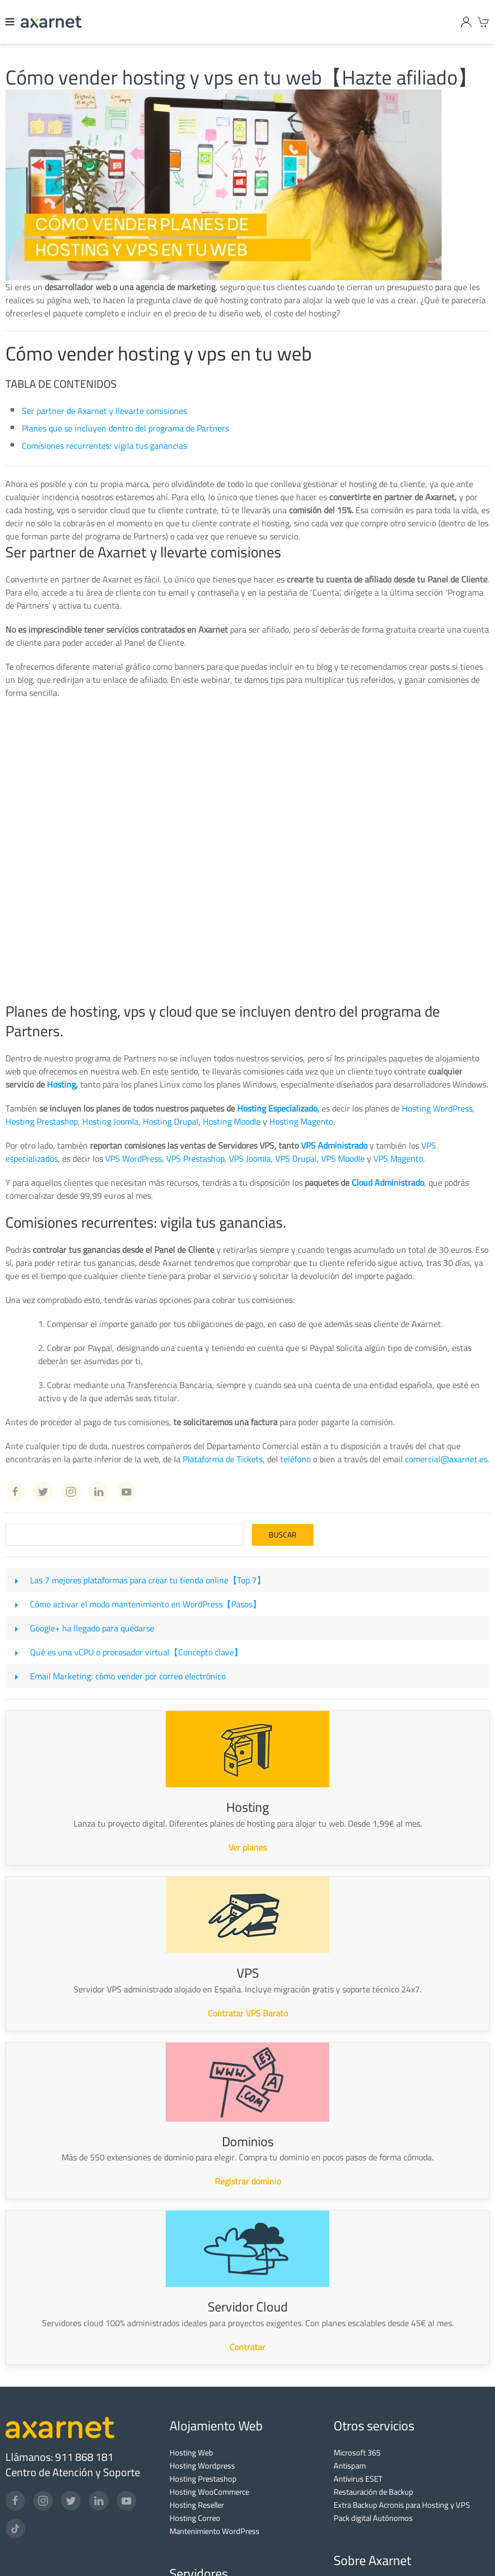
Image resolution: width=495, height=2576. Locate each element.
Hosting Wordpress (202, 2465)
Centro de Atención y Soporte (72, 2472)
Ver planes (247, 1847)
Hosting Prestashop (41, 1121)
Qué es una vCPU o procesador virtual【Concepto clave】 (136, 1652)
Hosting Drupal (170, 1121)
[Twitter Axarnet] (43, 1492)
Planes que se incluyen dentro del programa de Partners (125, 428)
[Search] (124, 1535)
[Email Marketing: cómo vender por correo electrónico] (16, 1676)
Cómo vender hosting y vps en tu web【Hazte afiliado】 (241, 77)
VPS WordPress (133, 1158)
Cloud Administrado (388, 1182)
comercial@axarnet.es (446, 1459)
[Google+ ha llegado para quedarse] (16, 1628)
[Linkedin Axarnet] (98, 1492)
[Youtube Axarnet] (126, 1492)
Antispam (350, 2465)
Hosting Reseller (197, 2504)
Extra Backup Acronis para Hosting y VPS (402, 2504)
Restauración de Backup (373, 2491)
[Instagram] (43, 2501)
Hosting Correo (195, 2518)
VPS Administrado (334, 1145)
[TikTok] (15, 2528)
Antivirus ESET (358, 2478)
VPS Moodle (343, 1158)
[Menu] (10, 22)
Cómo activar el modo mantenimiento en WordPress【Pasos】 (145, 1604)
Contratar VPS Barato (248, 2013)
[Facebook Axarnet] (15, 1492)
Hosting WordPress (437, 1108)
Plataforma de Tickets (223, 1459)
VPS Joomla (250, 1158)
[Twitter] (71, 2501)
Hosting (61, 1084)
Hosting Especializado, (278, 1108)
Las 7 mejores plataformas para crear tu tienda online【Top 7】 (147, 1580)
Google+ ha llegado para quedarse (92, 1628)
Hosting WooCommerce (209, 2491)
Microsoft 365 (357, 2452)
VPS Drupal (296, 1158)
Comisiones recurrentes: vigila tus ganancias (104, 445)
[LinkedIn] (98, 2501)
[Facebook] (15, 2501)
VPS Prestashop (195, 1158)
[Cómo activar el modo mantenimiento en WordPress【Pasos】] (16, 1604)
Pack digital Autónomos (373, 2518)
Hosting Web (191, 2452)
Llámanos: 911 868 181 (59, 2457)
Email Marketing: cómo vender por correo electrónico (128, 1676)
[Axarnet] (51, 22)
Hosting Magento (301, 1121)
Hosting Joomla (110, 1121)
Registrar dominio (248, 2181)
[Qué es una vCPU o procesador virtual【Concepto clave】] (16, 1652)
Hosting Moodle (232, 1121)
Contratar (247, 2347)
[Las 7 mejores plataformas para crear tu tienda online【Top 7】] (16, 1580)
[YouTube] (126, 2501)
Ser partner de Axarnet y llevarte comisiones (104, 411)
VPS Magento (398, 1158)
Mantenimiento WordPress (214, 2531)
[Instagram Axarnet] (71, 1492)
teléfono (295, 1459)
